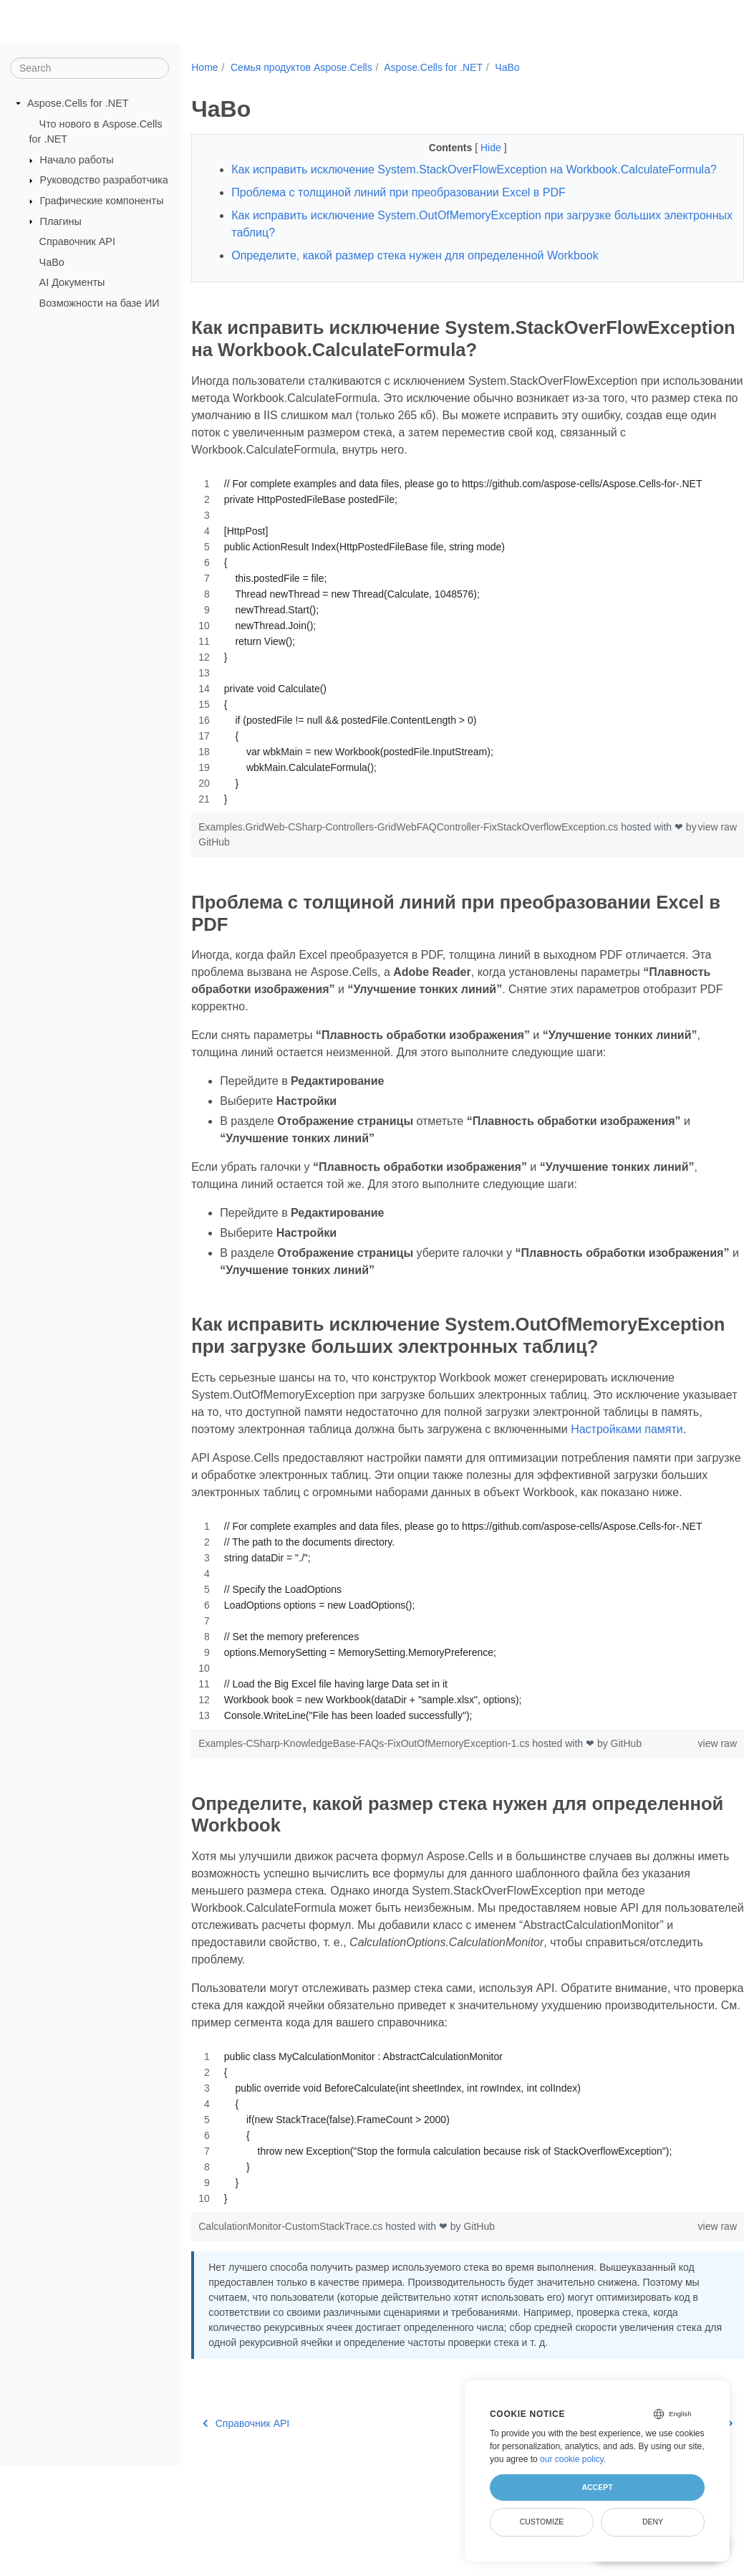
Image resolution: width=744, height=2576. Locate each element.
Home (204, 67)
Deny (652, 2521)
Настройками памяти (247, 1507)
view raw (679, 866)
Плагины (61, 220)
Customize (542, 2521)
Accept (596, 2487)
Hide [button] (473, 147)
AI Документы (72, 282)
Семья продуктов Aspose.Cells (301, 67)
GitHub (260, 881)
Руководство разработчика (104, 180)
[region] (448, 680)
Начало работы (77, 160)
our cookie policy (572, 2459)
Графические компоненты (102, 200)
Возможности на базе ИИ (99, 303)
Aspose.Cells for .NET (78, 103)
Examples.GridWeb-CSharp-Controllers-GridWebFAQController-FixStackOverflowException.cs (409, 866)
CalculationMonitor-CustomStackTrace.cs (291, 2321)
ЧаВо (51, 262)
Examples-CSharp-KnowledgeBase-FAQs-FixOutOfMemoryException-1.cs (365, 1838)
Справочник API (77, 241)
